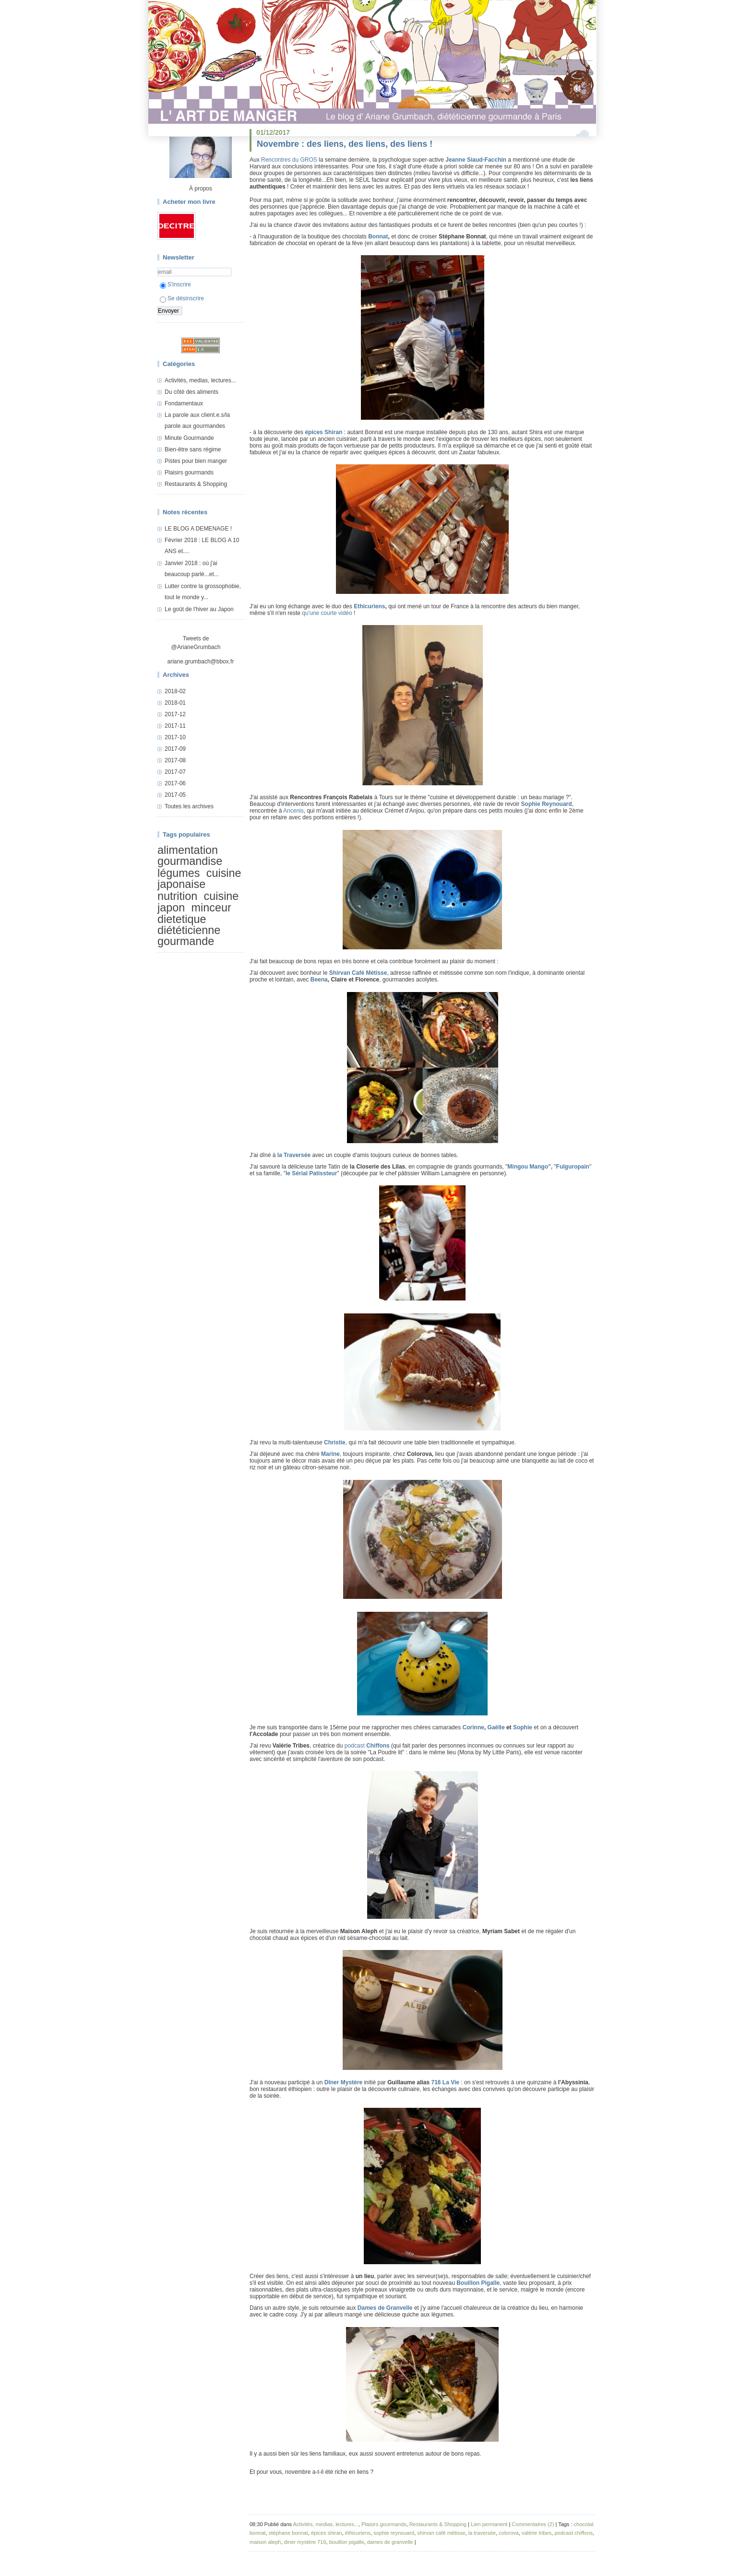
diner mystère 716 (305, 2542)
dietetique (181, 919)
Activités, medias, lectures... (200, 380)
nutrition (177, 896)
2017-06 (175, 783)
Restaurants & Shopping (196, 484)
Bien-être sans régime (193, 449)
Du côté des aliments (191, 392)
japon (171, 907)
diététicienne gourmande (188, 935)
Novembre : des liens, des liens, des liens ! (344, 144)
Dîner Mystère (343, 2082)
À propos (200, 188)
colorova (509, 2533)
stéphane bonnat (288, 2533)
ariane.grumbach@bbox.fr (200, 661)
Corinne (473, 1727)
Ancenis (293, 810)
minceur (211, 907)
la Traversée (294, 1155)
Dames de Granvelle (385, 2307)
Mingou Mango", (529, 1166)
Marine (330, 1454)
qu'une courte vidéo (327, 613)
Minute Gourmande (189, 438)
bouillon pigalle (346, 2542)
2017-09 (175, 748)
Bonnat (378, 236)
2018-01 (175, 702)
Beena (319, 979)
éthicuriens (357, 2533)
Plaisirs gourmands (189, 472)
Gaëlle (496, 1727)
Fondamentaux (184, 403)
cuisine (221, 896)
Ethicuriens (369, 606)
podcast (367, 1745)
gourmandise (189, 861)
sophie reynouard (393, 2533)
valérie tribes (536, 2533)
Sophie (522, 1727)
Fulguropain (572, 1166)
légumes (178, 873)
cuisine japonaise (199, 878)
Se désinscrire (182, 298)
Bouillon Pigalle (478, 2283)
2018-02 (175, 691)
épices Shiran (323, 432)
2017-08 (175, 760)
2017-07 (175, 771)
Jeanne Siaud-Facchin (475, 159)
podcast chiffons (573, 2533)
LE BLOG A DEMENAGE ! (198, 528)
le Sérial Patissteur (311, 1173)
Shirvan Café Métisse (358, 972)
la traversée (482, 2533)
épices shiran (326, 2533)
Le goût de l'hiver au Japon (199, 609)
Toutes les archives (189, 806)
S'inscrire (175, 284)
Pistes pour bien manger (196, 461)
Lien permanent (489, 2524)
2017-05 (175, 795)
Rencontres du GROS (289, 159)
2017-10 (175, 737)
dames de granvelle (390, 2542)
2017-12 (175, 714)
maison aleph (265, 2542)
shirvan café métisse (441, 2533)
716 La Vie (445, 2082)
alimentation (187, 850)
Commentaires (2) (533, 2524)
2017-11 (175, 725)
